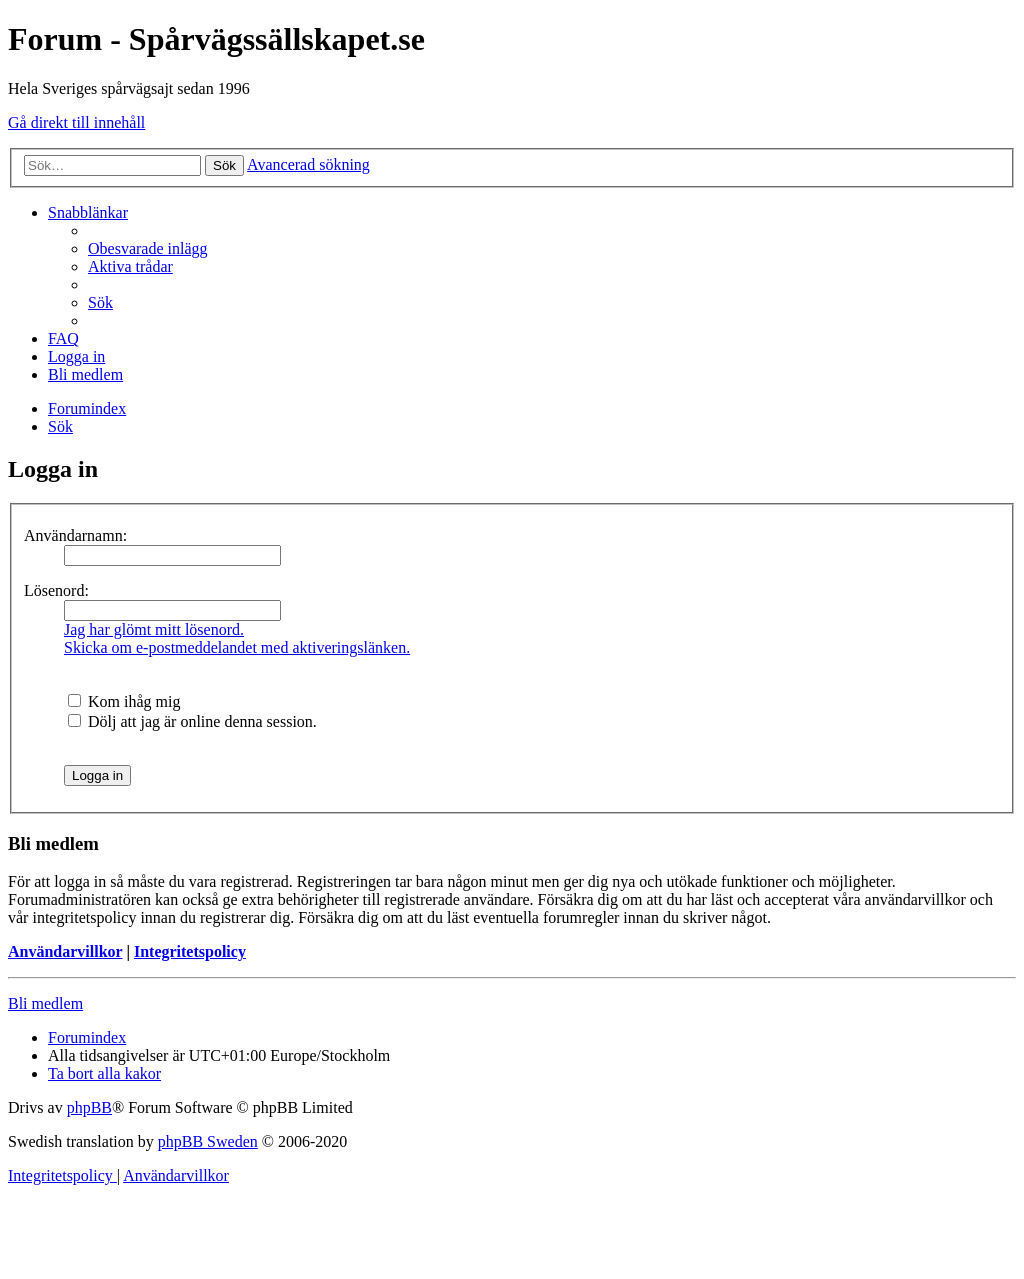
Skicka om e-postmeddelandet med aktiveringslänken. (237, 647)
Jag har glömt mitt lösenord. (154, 629)
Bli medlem (45, 1003)
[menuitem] (148, 248)
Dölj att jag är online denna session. (192, 721)
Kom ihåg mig (124, 701)
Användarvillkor (65, 951)
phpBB (89, 1107)
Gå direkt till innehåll (76, 122)
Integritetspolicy (190, 951)
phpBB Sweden (208, 1141)
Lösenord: (56, 590)
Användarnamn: (75, 535)
